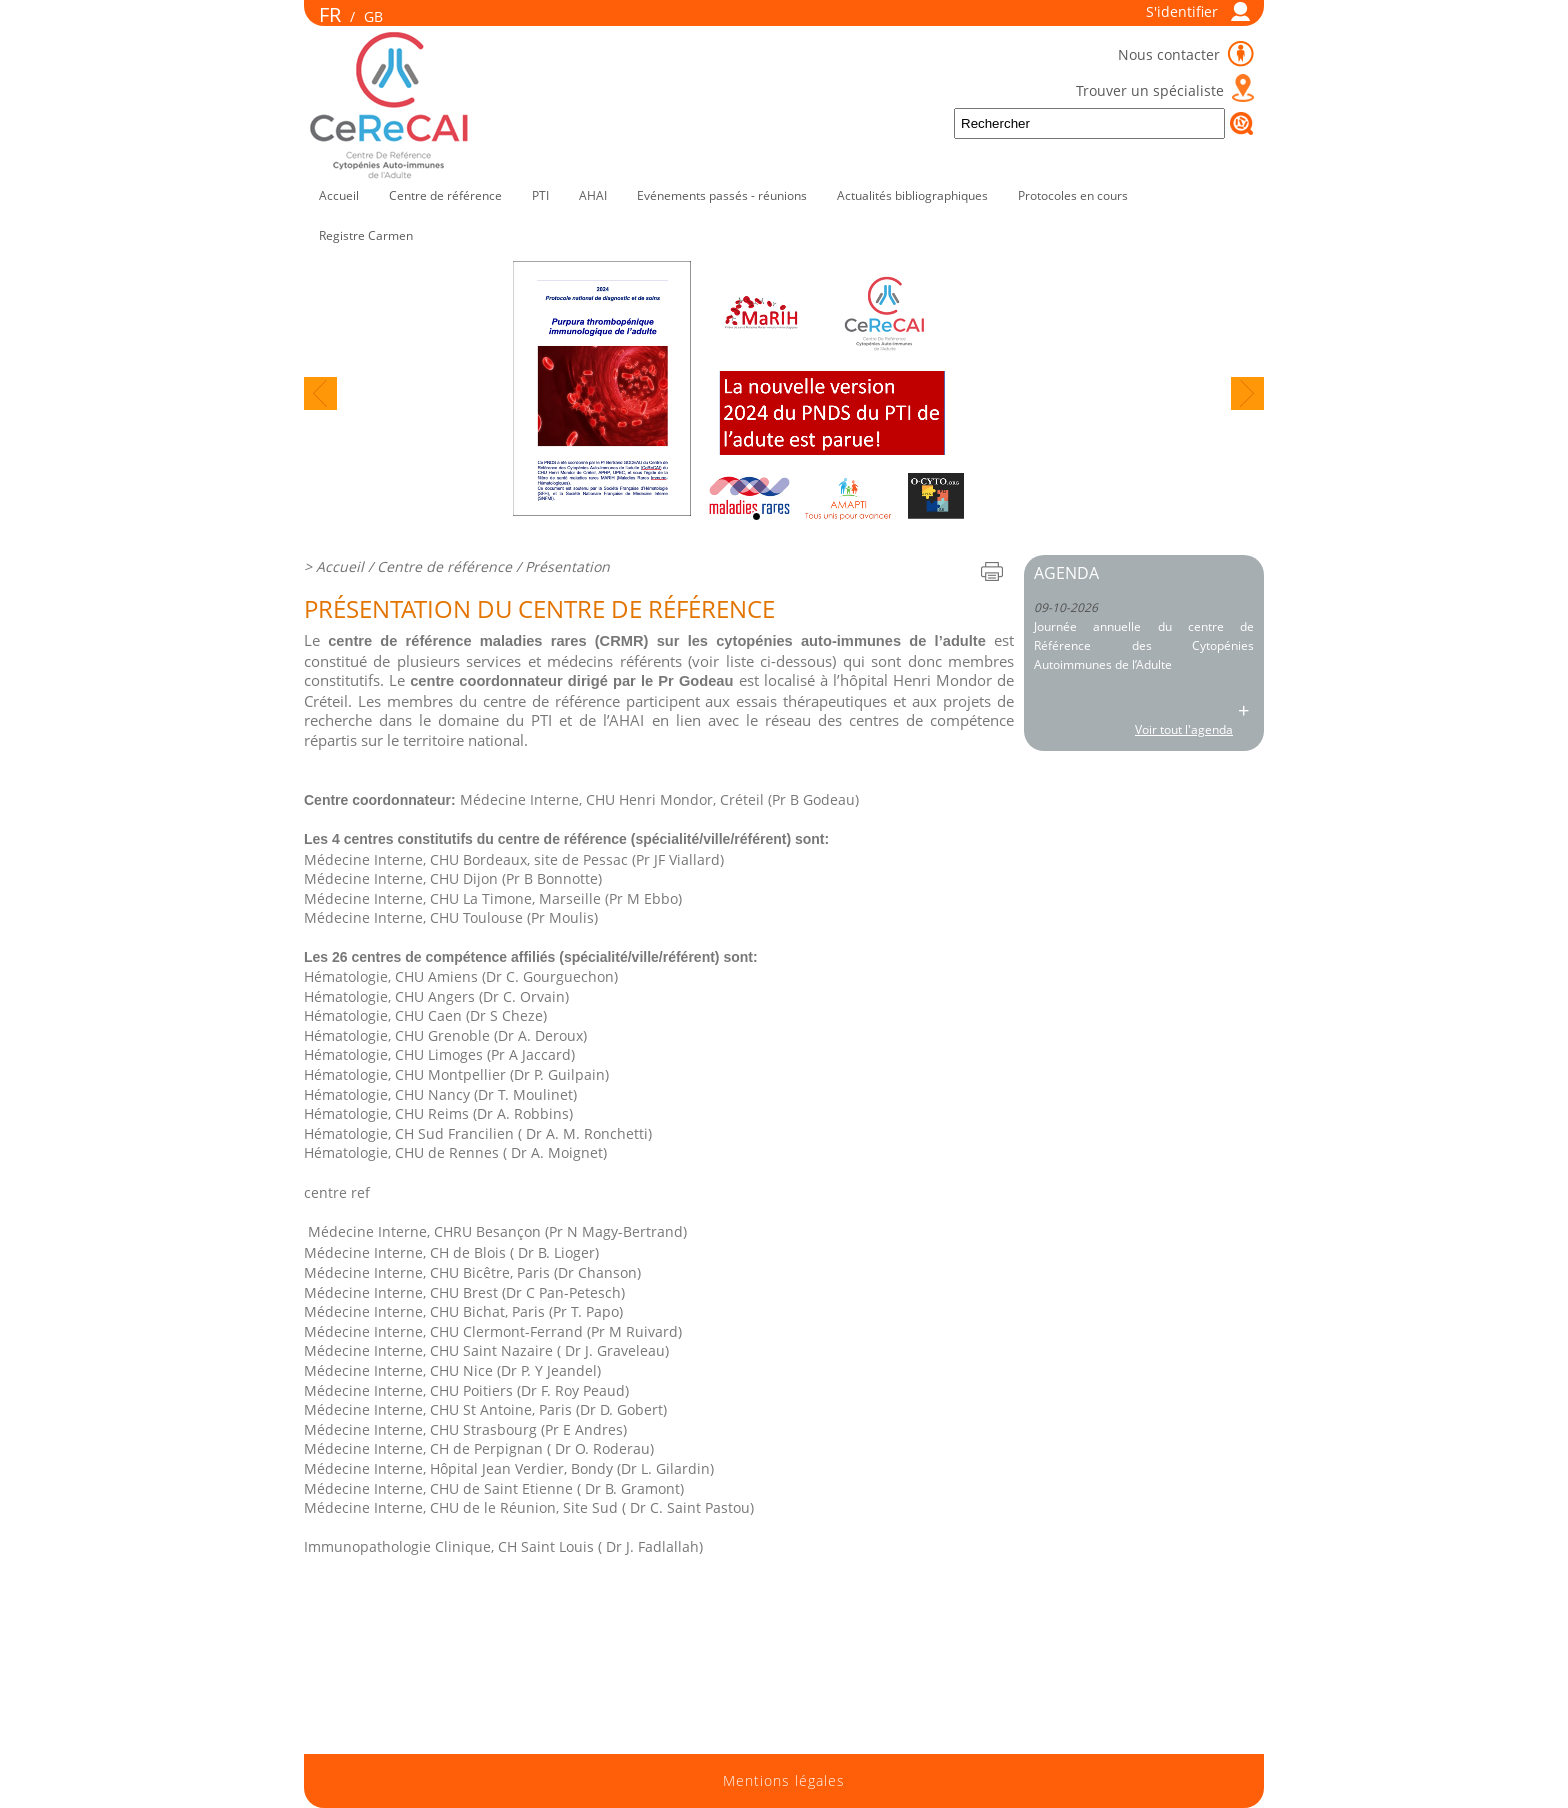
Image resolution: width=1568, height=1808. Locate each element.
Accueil (339, 195)
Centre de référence (445, 195)
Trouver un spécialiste (1150, 90)
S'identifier (1182, 11)
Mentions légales (784, 1781)
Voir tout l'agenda (1184, 729)
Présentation (567, 566)
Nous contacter (1171, 54)
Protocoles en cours (1073, 195)
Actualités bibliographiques (912, 195)
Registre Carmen (366, 235)
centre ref (337, 1192)
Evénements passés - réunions (722, 195)
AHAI (593, 195)
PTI (540, 195)
